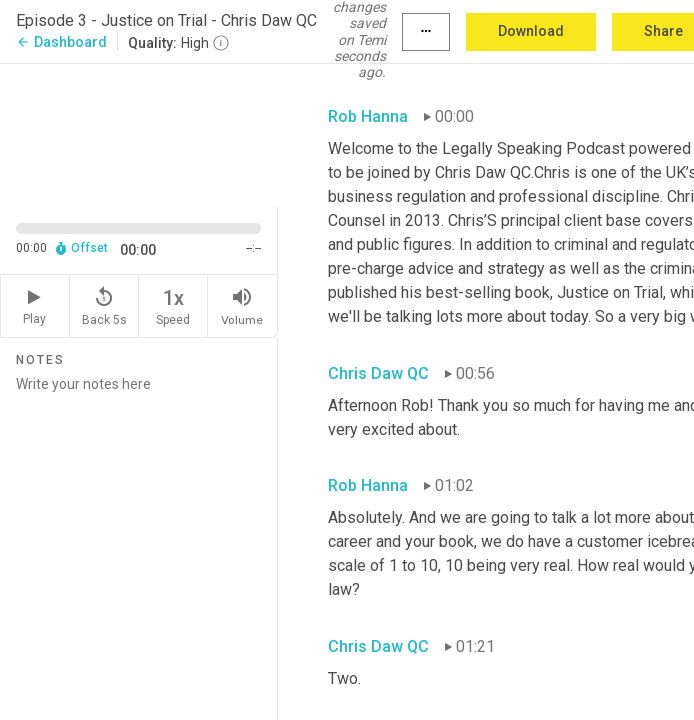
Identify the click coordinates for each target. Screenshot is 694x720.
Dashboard (61, 42)
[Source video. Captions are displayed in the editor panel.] (139, 133)
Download (531, 31)
